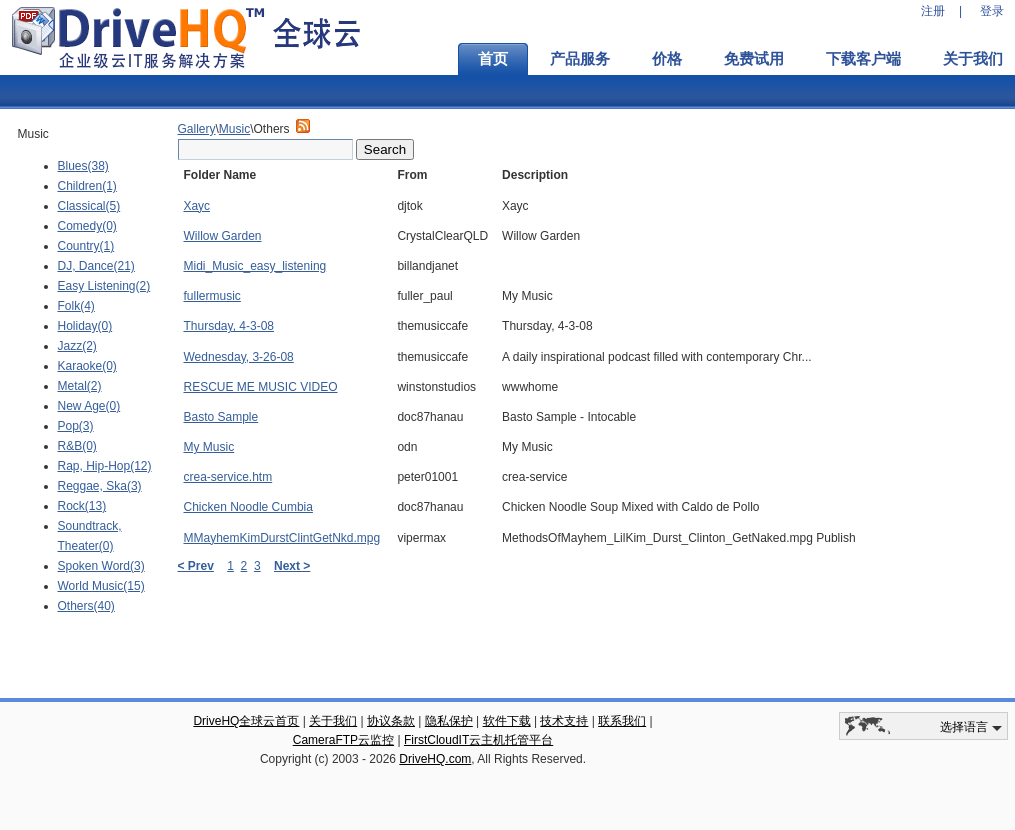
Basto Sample (221, 417)
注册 (933, 11)
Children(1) (87, 186)
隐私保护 (449, 721)
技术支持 (564, 721)
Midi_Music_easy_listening (255, 266)
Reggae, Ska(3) (100, 486)
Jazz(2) (77, 346)
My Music (209, 447)
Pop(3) (76, 426)
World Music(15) (101, 586)
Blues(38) (83, 166)
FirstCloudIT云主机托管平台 (478, 740)
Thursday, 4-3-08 (229, 326)
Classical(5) (89, 206)
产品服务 (580, 59)
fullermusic (212, 296)
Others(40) (86, 606)
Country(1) (86, 246)
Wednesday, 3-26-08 (239, 357)
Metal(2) (80, 386)
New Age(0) (89, 406)
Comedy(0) (87, 226)
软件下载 (507, 721)
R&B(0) (77, 446)
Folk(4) (76, 306)
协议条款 (391, 721)
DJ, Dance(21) (96, 266)
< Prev (196, 566)
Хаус (197, 206)
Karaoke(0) (87, 366)
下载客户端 (863, 59)
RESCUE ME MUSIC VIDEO (261, 387)
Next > (292, 566)
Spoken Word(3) (101, 566)
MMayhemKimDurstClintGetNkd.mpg (282, 538)
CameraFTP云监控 (343, 740)
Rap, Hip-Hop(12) (105, 466)
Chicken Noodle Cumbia (248, 507)
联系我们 (622, 721)
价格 (667, 59)
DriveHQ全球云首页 (246, 721)
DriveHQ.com (435, 759)
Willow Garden (223, 236)
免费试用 (754, 59)
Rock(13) (82, 506)
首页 (493, 59)
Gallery (197, 129)
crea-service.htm (228, 477)
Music (234, 129)
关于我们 (333, 721)
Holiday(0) (85, 326)
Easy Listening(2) (104, 286)
